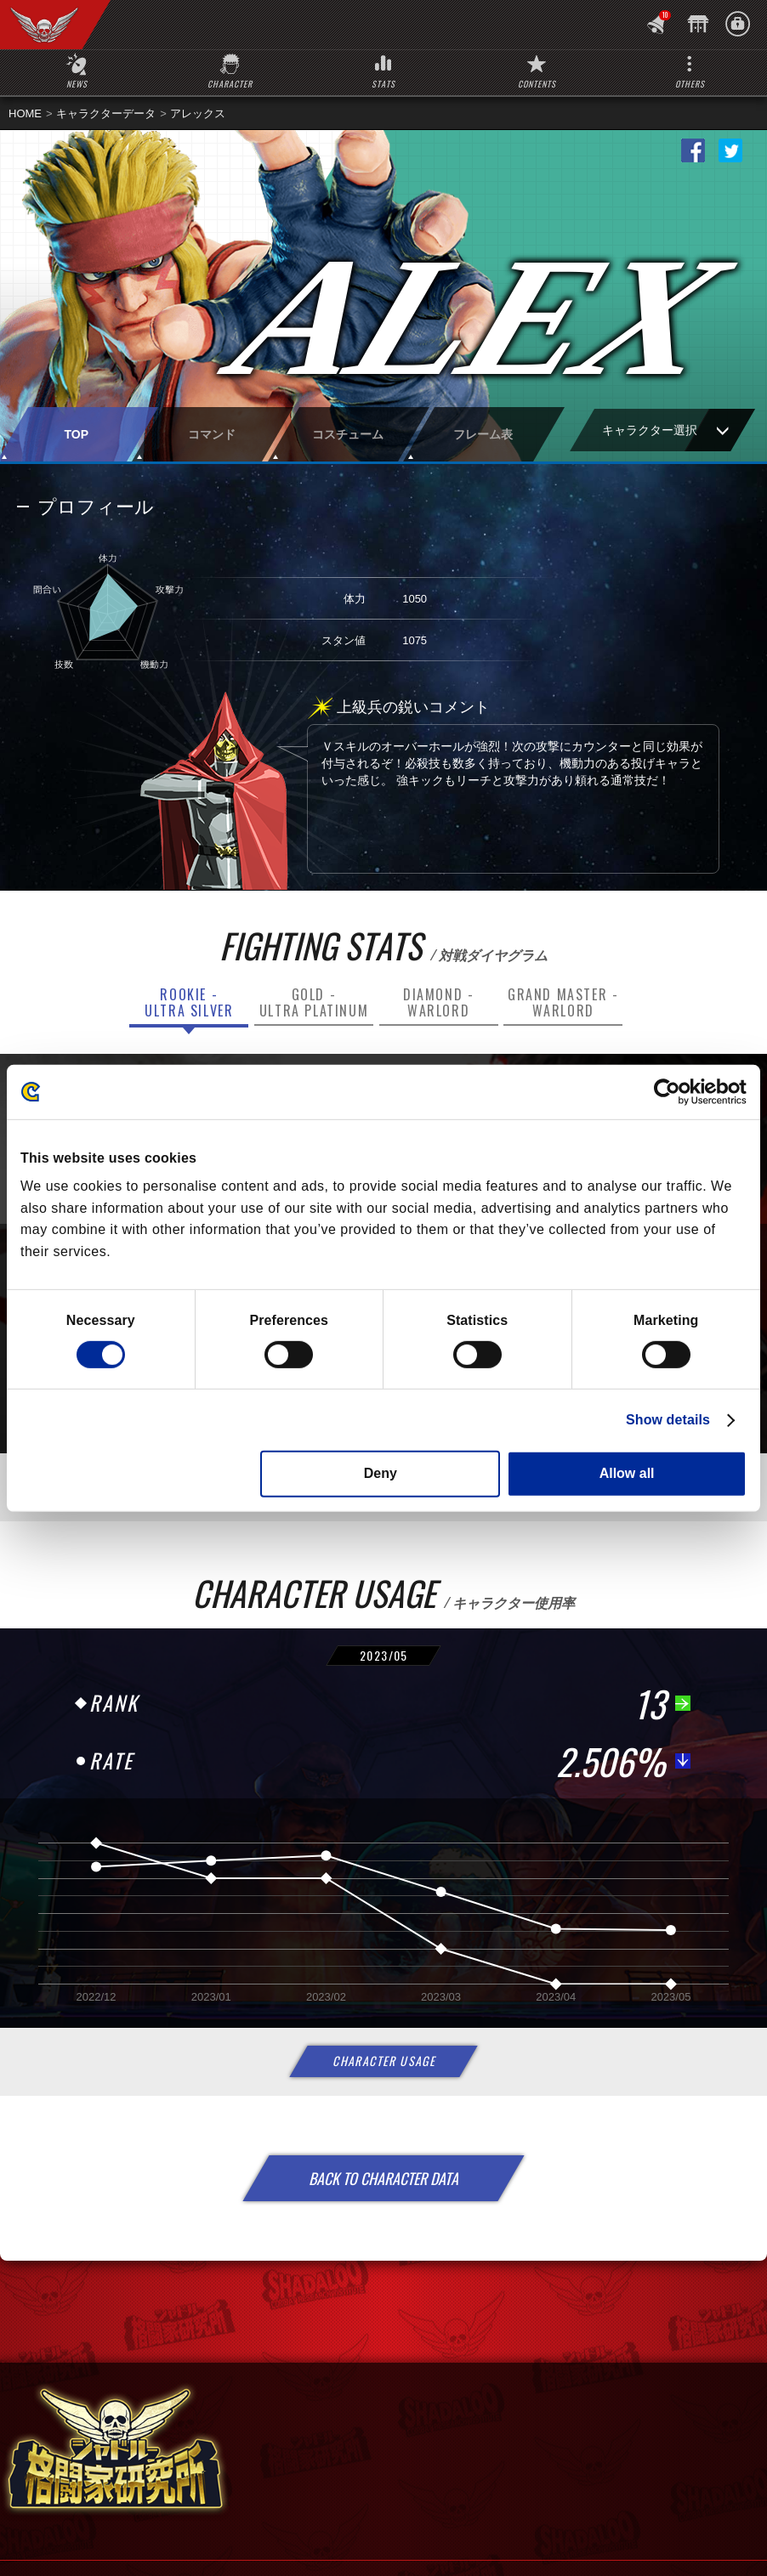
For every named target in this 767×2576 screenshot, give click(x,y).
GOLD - (313, 1002)
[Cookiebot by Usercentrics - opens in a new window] (672, 1091)
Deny (380, 1473)
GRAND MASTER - (563, 1002)
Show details (668, 1420)
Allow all (627, 1473)
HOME (25, 113)
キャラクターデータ (106, 113)
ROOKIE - (189, 1002)
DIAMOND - (438, 1002)
